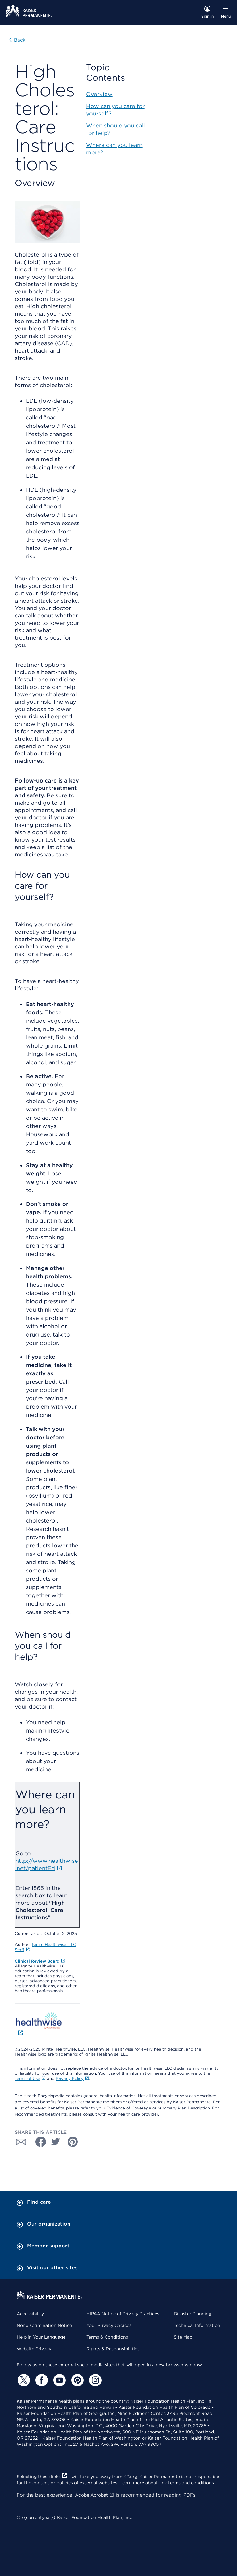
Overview (99, 94)
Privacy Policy (72, 2078)
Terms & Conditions (107, 2337)
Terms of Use (30, 2078)
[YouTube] (58, 2380)
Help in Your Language (41, 2337)
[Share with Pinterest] (73, 2142)
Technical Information (197, 2325)
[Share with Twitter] (55, 2142)
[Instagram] (94, 2380)
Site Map (183, 2337)
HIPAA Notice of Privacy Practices (122, 2313)
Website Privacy (34, 2348)
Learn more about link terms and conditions (166, 2482)
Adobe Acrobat (94, 2495)
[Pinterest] (76, 2380)
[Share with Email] (21, 2142)
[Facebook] (41, 2380)
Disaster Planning (192, 2313)
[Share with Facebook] (38, 2142)
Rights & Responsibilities (112, 2348)
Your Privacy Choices (108, 2325)
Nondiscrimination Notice (44, 2325)
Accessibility (30, 2313)
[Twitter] (23, 2380)
